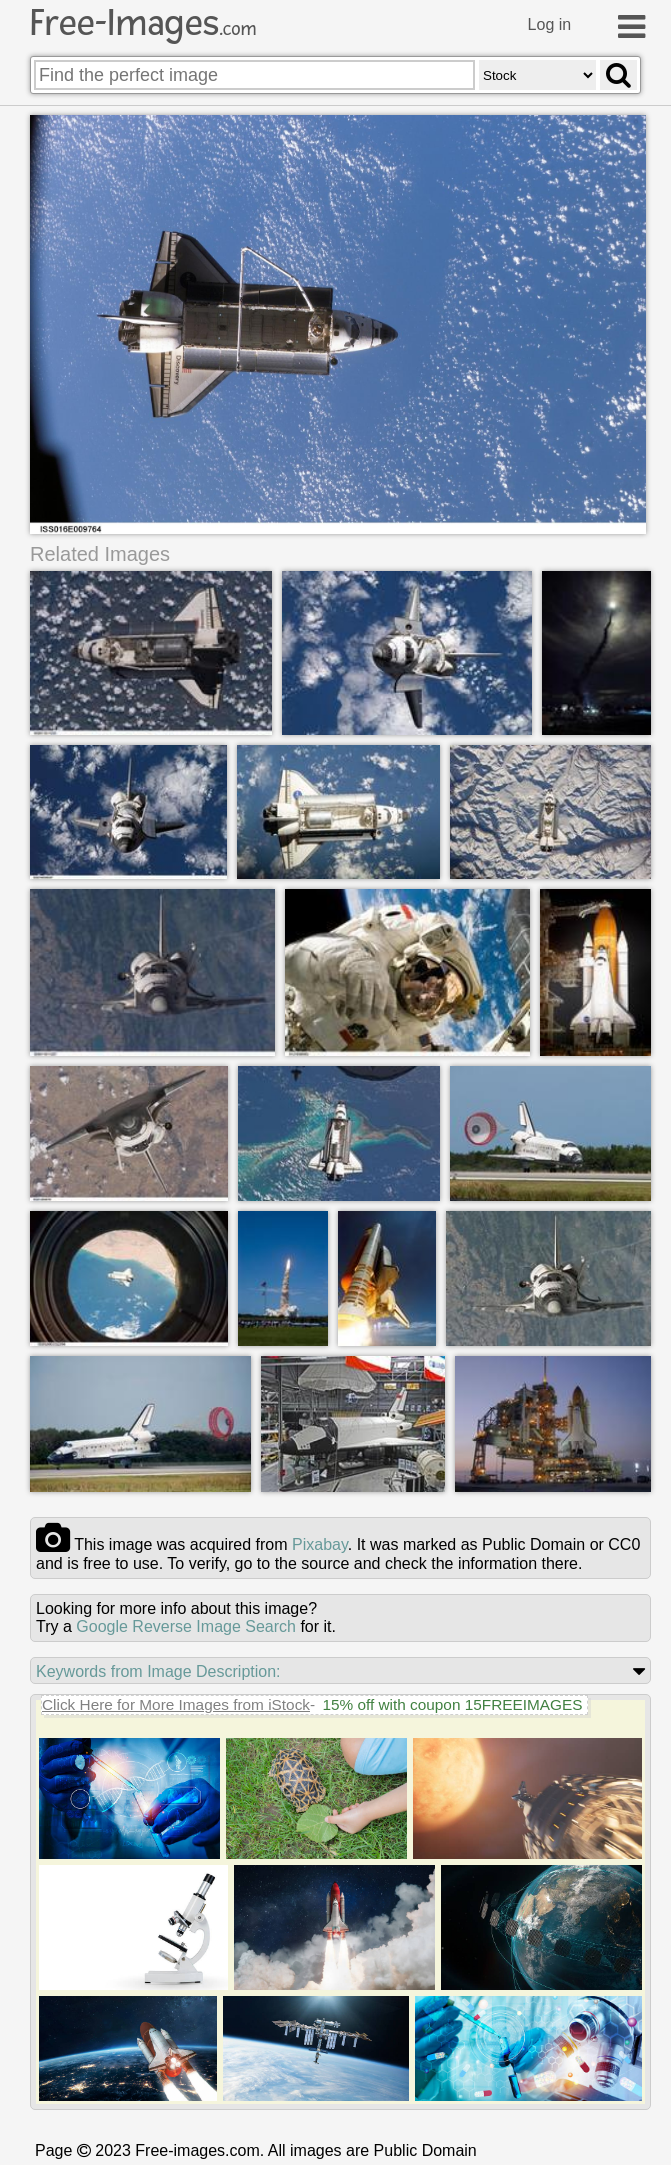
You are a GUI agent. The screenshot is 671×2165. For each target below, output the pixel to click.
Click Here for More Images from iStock (176, 1704)
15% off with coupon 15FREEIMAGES (452, 1704)
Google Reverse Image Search (186, 1626)
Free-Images (143, 23)
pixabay (320, 1544)
